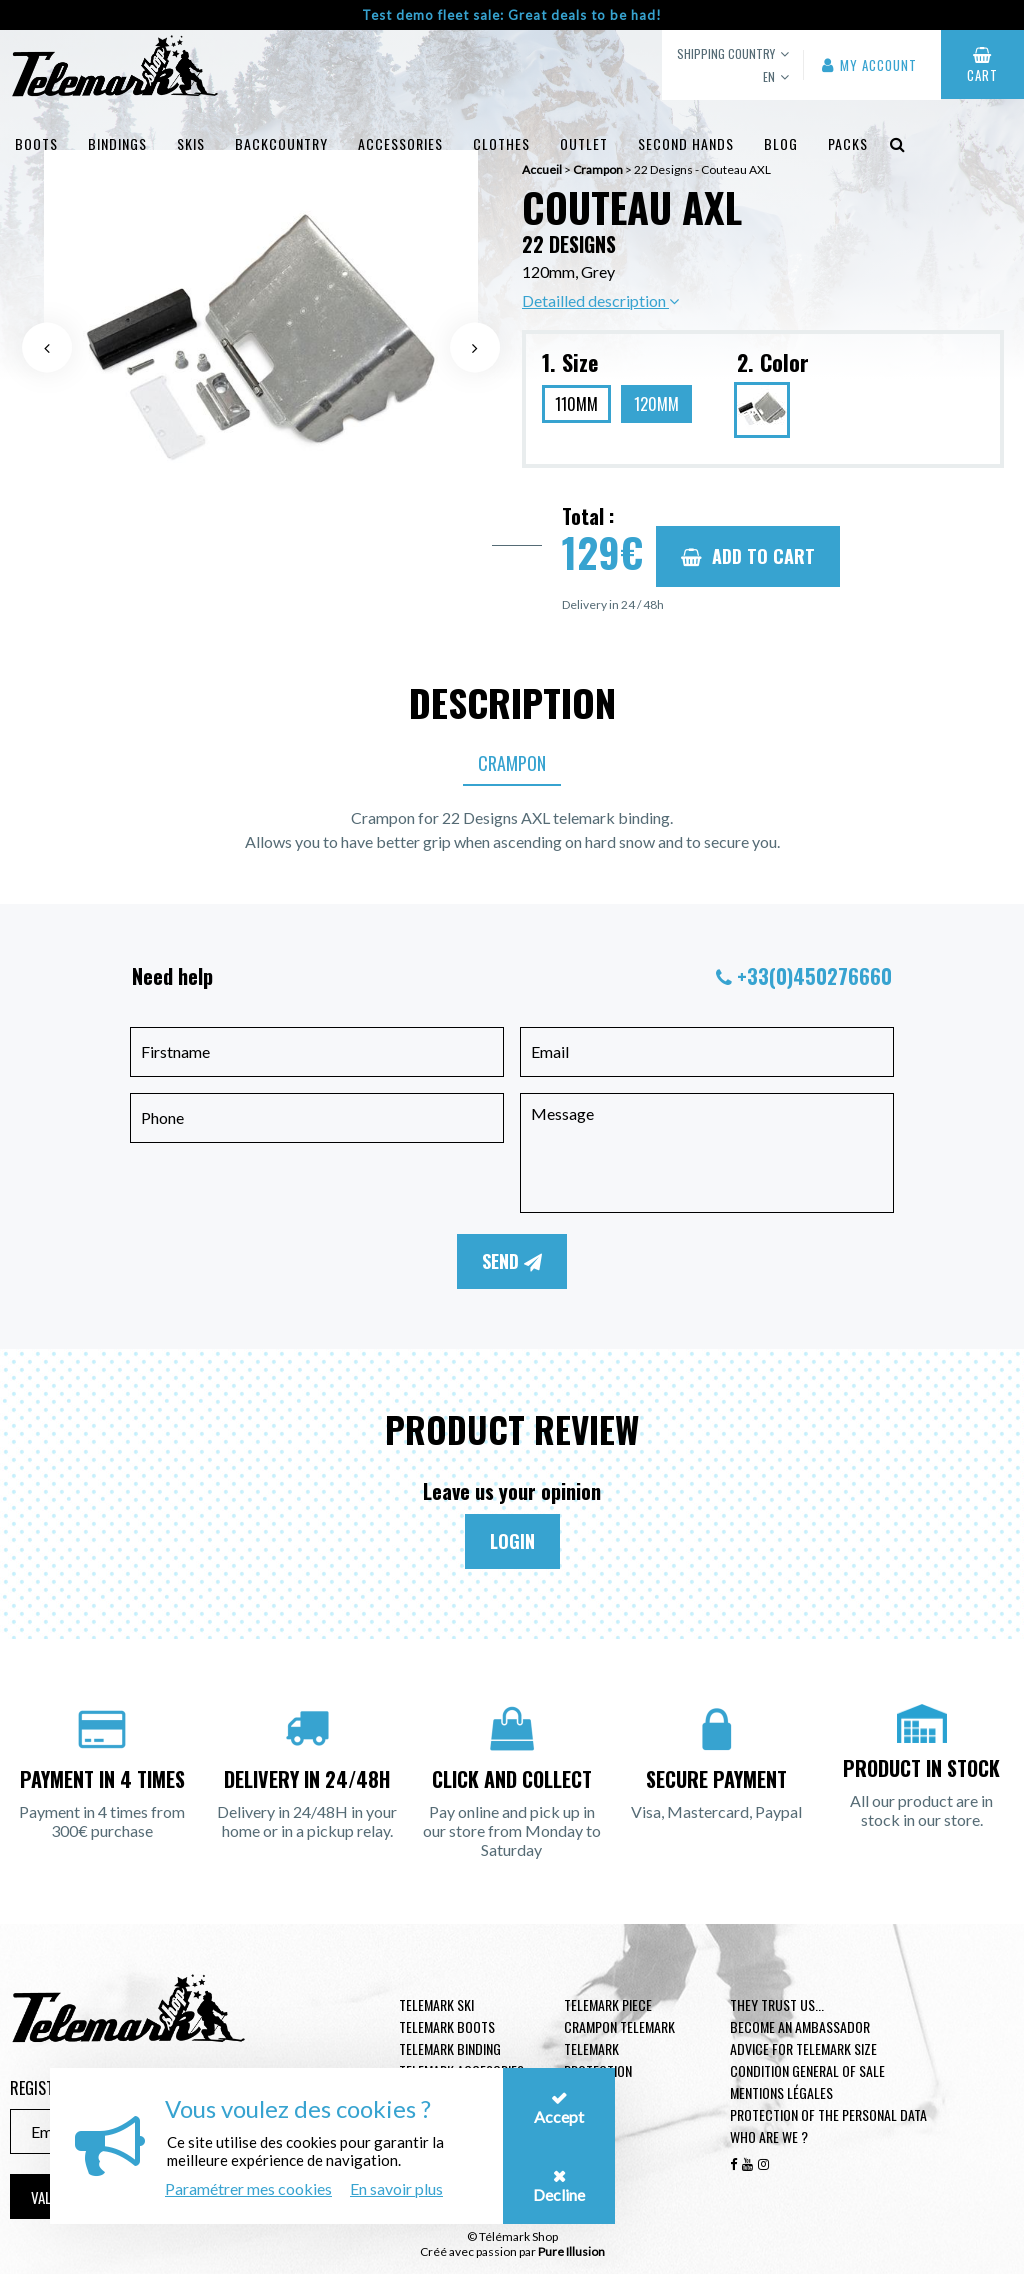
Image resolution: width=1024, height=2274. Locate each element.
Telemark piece (608, 2004)
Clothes (501, 143)
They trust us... (777, 2004)
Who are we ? (769, 2136)
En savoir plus (396, 2188)
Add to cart (748, 556)
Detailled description (600, 300)
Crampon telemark (619, 2026)
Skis (191, 143)
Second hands (686, 143)
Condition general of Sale (807, 2070)
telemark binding (450, 2048)
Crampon (512, 763)
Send (512, 1261)
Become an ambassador (800, 2026)
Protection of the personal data (828, 2114)
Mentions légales (781, 2092)
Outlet (584, 143)
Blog (781, 143)
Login (512, 1541)
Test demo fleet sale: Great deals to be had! (512, 15)
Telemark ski (436, 2004)
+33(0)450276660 (814, 976)
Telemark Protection (598, 2059)
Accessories (400, 143)
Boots (36, 143)
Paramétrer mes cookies (248, 2188)
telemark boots (447, 2026)
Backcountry (281, 143)
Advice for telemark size (803, 2048)
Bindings (117, 143)
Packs (848, 143)
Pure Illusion (571, 2251)
